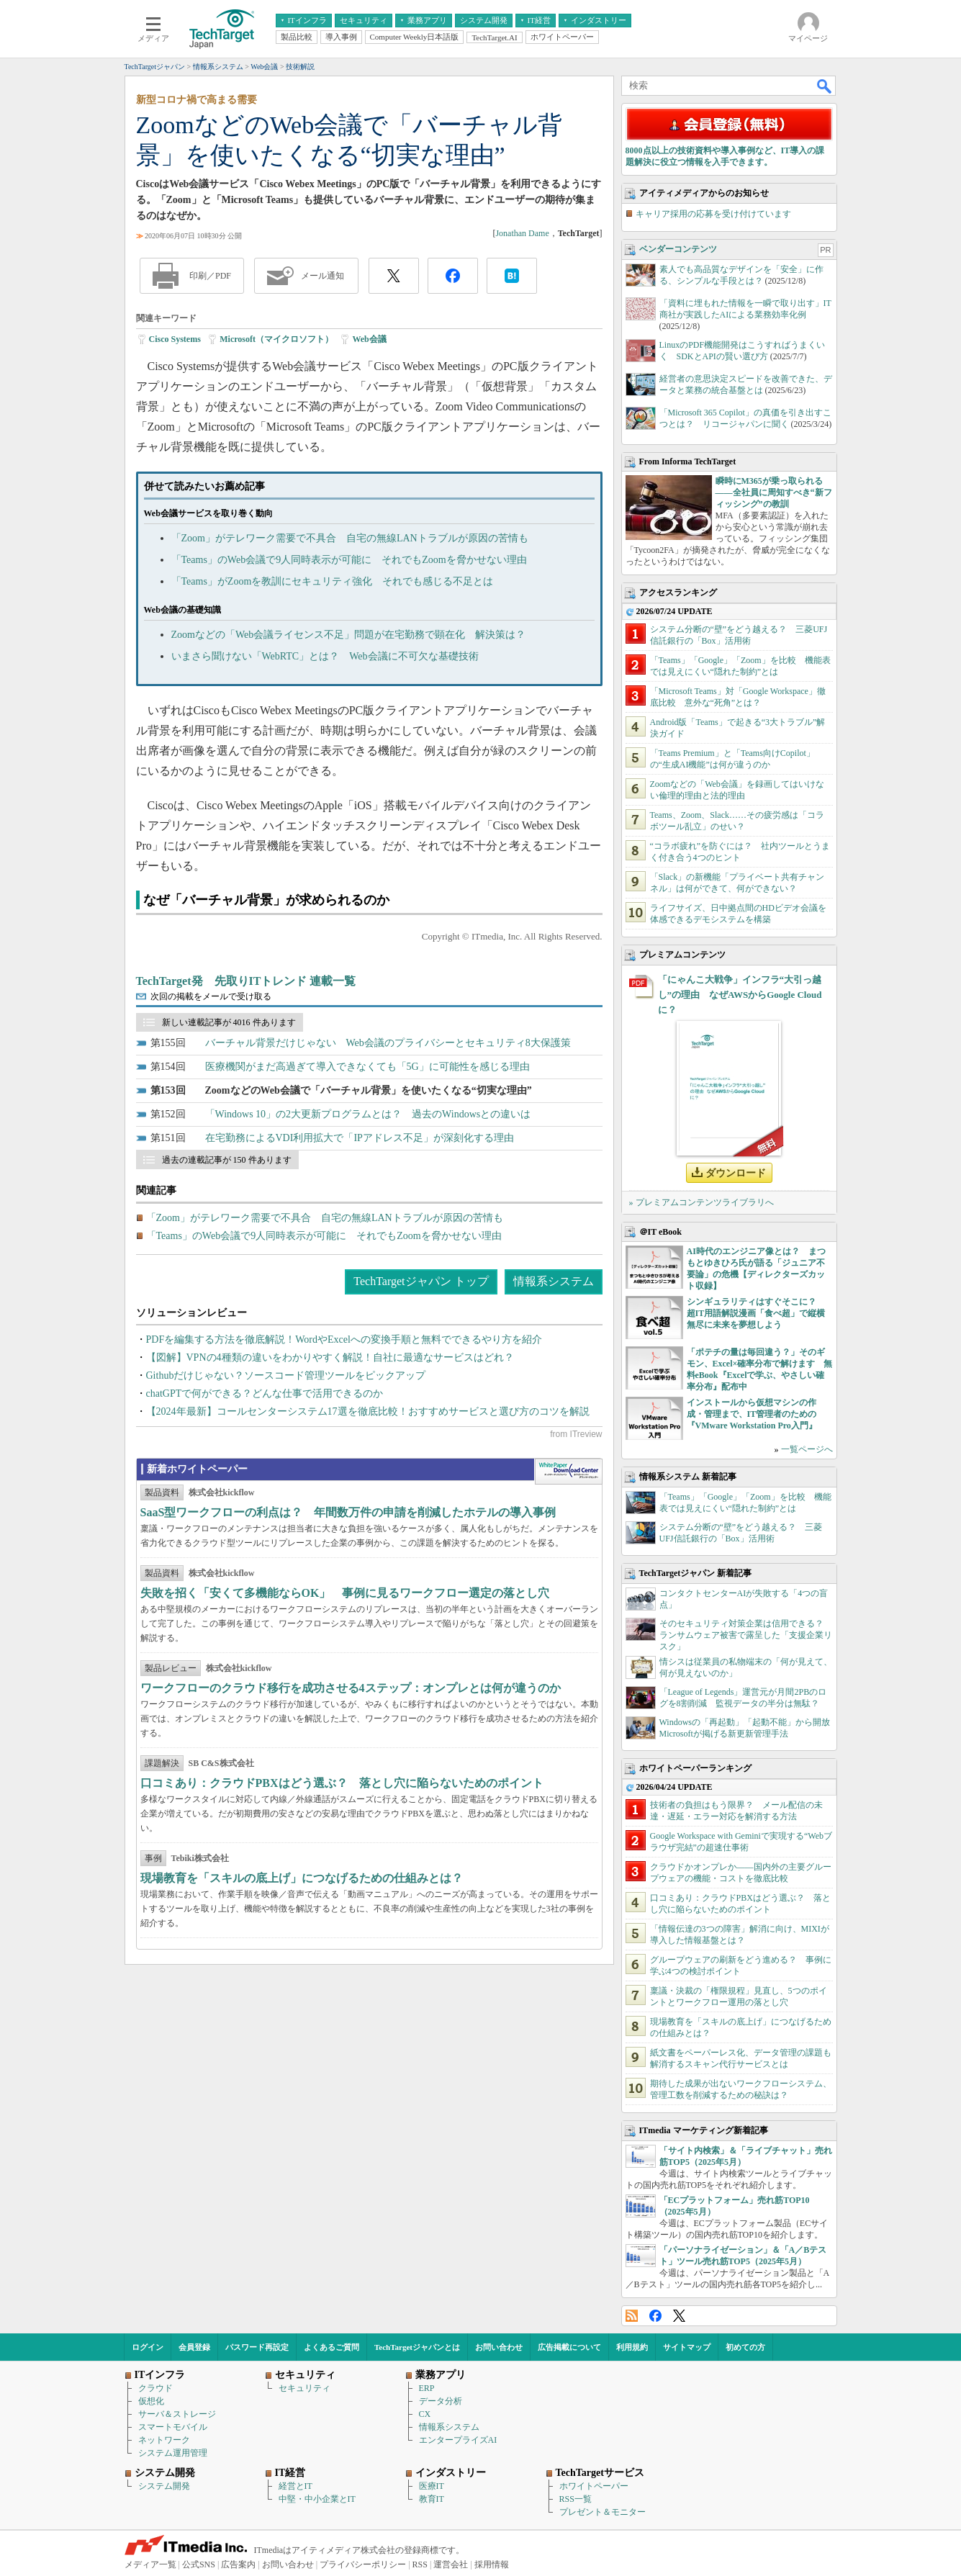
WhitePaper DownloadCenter (568, 1472)
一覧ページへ (807, 1449)
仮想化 (151, 2401)
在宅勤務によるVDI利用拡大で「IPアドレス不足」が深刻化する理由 (359, 1137)
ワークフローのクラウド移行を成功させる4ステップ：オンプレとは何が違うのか (350, 1688)
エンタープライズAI (458, 2440)
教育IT (431, 2499)
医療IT (431, 2486)
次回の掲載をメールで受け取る (210, 996)
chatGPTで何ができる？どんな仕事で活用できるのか (265, 1393)
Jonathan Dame (522, 233)
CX (425, 2414)
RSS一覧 (575, 2499)
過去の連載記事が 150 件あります (227, 1160)
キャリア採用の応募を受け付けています (713, 214)
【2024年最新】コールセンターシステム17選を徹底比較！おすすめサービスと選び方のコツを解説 (368, 1411)
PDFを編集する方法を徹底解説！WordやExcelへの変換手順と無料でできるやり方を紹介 (344, 1339)
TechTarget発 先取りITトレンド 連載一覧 (246, 981)
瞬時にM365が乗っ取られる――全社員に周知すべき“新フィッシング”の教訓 (774, 492)
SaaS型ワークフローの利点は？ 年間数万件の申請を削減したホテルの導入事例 (348, 1512)
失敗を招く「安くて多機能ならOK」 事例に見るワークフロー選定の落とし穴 (345, 1593)
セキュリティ (304, 2388)
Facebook (655, 2316)
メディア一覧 (150, 2564)
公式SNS (198, 2564)
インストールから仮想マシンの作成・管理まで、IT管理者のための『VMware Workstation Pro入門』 (752, 1414)
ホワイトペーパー (593, 2486)
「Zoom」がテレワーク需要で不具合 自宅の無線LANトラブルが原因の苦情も (349, 538)
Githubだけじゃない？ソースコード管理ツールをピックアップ (286, 1375)
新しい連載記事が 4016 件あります (229, 1022)
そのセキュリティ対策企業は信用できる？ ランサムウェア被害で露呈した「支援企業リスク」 (745, 1635)
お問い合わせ (499, 2347)
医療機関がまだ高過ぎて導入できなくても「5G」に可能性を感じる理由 (367, 1066)
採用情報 (491, 2564)
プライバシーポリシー (363, 2564)
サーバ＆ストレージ (177, 2414)
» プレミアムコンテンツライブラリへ (701, 1202)
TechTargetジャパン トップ (420, 1281)
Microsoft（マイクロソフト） (276, 339)
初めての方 (745, 2347)
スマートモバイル (172, 2427)
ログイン (147, 2347)
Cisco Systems (175, 339)
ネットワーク (164, 2440)
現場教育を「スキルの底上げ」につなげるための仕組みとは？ (301, 1878)
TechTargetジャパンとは (417, 2347)
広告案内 (238, 2564)
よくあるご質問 (331, 2347)
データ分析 (440, 2401)
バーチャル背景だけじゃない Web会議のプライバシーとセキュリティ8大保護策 (388, 1042)
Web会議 (369, 339)
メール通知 (322, 276)
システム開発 (164, 2486)
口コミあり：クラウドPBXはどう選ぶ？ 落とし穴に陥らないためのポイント (341, 1783)
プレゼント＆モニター (602, 2512)
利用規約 (632, 2347)
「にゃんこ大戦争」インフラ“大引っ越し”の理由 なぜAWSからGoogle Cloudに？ (740, 994)
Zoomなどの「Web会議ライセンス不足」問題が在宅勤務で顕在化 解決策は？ (348, 634)
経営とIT (295, 2486)
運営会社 (450, 2564)
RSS (632, 2316)
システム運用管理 (172, 2453)
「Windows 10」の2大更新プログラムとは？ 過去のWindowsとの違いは (368, 1114)
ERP (427, 2388)
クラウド (155, 2388)
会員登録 (194, 2347)
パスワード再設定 (257, 2347)
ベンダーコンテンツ (678, 249)
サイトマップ (686, 2347)
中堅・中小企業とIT (317, 2499)
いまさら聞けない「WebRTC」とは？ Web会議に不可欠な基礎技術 (325, 656)
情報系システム (553, 1281)
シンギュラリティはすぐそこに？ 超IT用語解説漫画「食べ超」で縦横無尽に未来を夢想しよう (756, 1313)
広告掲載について (569, 2347)
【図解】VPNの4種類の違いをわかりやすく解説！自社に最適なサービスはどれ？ (330, 1357)
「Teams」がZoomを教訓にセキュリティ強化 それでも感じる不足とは (332, 581)
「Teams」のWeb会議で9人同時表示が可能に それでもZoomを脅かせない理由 (349, 559)
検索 (825, 86)
